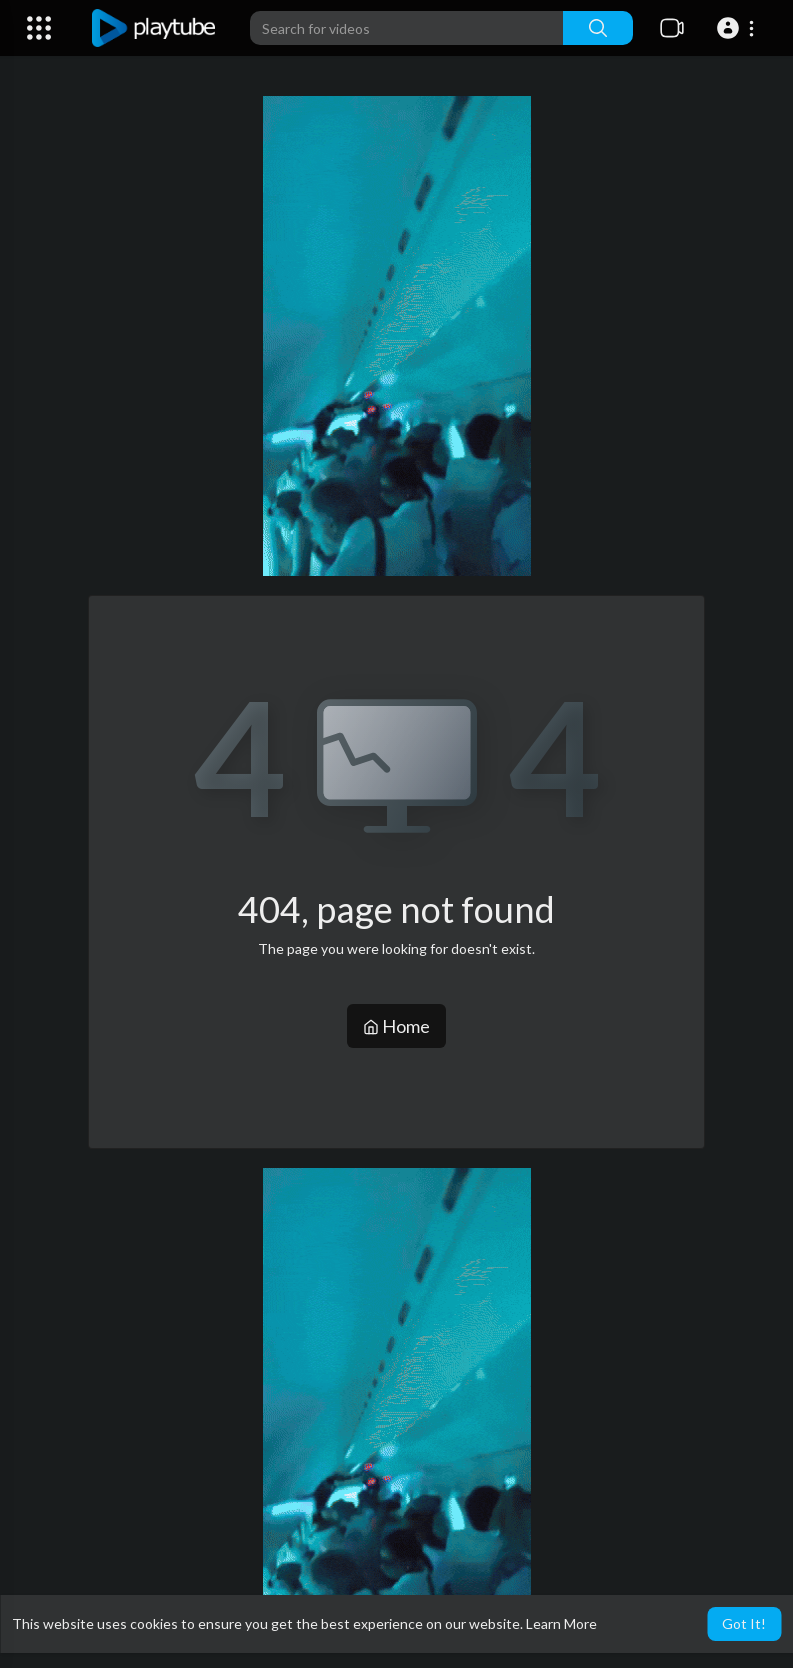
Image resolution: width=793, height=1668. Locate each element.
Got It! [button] (744, 1623)
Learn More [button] (561, 1623)
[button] (738, 28)
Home (396, 1026)
